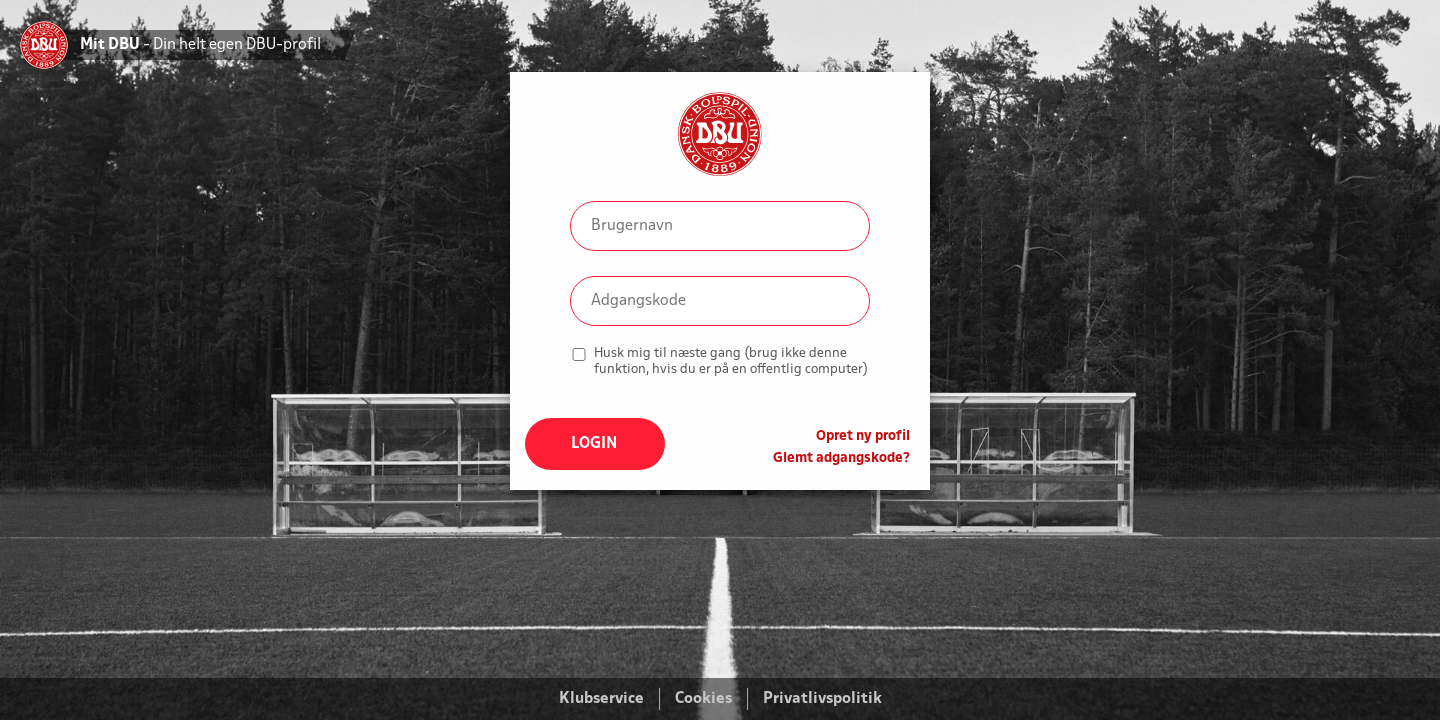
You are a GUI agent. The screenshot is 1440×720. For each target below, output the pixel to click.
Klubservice (601, 699)
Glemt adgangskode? (841, 458)
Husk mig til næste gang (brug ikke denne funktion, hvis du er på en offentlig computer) (731, 361)
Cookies (703, 699)
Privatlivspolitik (822, 699)
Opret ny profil (863, 436)
